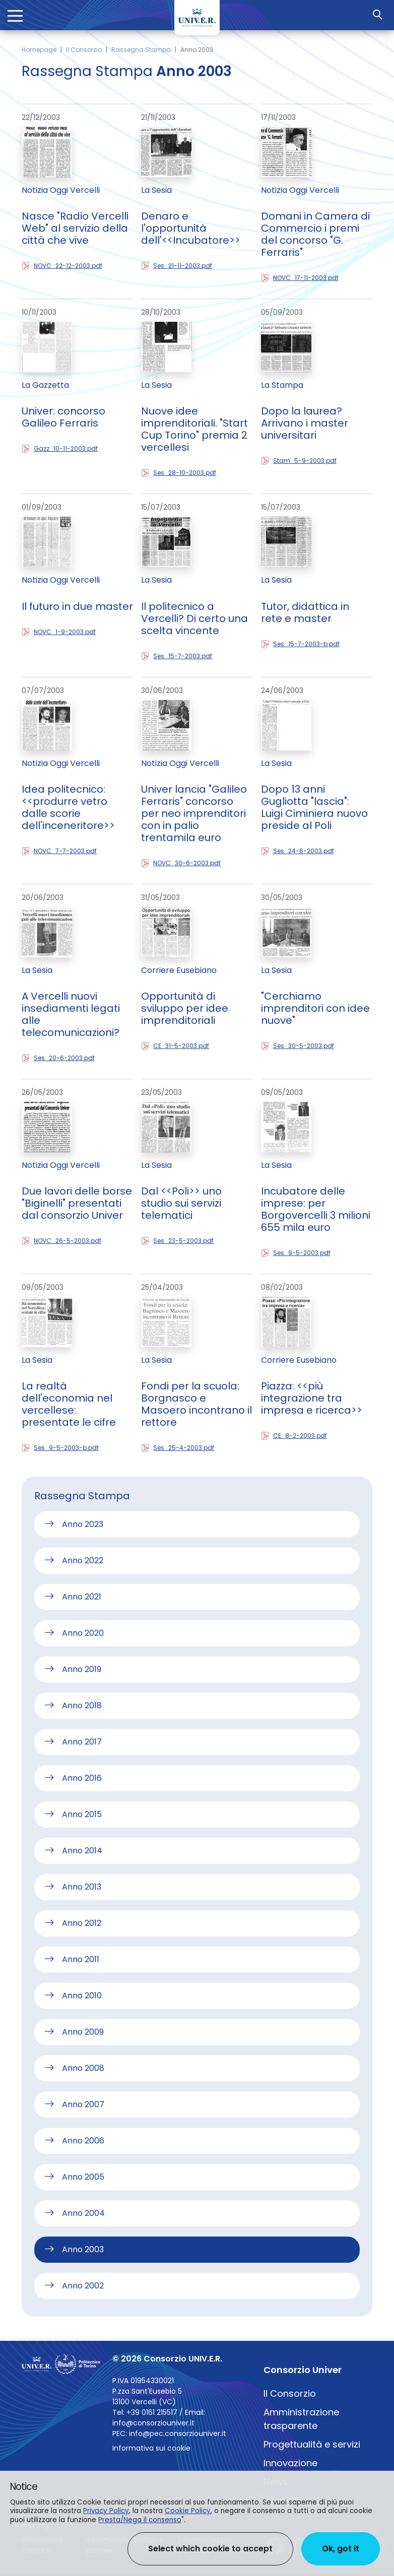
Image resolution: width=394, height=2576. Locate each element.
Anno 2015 (82, 1814)
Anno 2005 (83, 2177)
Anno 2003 (83, 2249)
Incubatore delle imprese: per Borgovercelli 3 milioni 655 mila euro (315, 1209)
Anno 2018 (82, 1705)
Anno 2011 (80, 1959)
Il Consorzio (84, 49)
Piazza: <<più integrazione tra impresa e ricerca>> (311, 1398)
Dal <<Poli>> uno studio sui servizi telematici (181, 1203)
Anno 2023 (82, 1524)
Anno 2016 (82, 1778)
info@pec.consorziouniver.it (177, 2433)
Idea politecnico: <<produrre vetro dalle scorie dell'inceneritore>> (68, 807)
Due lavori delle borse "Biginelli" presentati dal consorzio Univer (77, 1203)
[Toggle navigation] (15, 15)
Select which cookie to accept (210, 2548)
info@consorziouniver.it (153, 2423)
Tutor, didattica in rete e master (305, 612)
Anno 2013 (81, 1887)
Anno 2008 (83, 2068)
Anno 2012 (81, 1923)
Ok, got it (340, 2548)
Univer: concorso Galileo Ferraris (63, 417)
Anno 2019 (81, 1669)
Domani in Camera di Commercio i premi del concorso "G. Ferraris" (315, 234)
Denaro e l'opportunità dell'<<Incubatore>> (190, 228)
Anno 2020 (83, 1633)
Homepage (39, 49)
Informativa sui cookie (151, 2448)
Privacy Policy (106, 2511)
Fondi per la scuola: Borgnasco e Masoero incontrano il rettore (196, 1404)
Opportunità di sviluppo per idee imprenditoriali (184, 1008)
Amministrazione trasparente (301, 2419)
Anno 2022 (82, 1560)
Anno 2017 (82, 1742)
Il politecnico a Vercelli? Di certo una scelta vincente (194, 618)
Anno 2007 (83, 2104)
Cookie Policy (188, 2511)
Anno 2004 (83, 2213)
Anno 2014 (82, 1850)
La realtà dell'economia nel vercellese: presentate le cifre (69, 1404)
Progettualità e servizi (312, 2444)
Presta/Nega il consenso (139, 2520)
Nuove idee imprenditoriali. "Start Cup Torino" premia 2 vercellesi (194, 429)
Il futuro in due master (77, 606)
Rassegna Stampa (141, 49)
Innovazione (290, 2463)
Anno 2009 (83, 2032)
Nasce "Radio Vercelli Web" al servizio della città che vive (75, 228)
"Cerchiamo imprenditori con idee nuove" (315, 1008)
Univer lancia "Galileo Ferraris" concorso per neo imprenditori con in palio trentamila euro (194, 813)
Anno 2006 (83, 2140)
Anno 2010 (82, 1995)
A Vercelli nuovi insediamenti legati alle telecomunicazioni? (71, 1014)
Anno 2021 (81, 1597)
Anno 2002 (83, 2285)
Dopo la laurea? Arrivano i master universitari (304, 423)
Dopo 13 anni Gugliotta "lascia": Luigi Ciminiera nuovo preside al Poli (314, 807)
